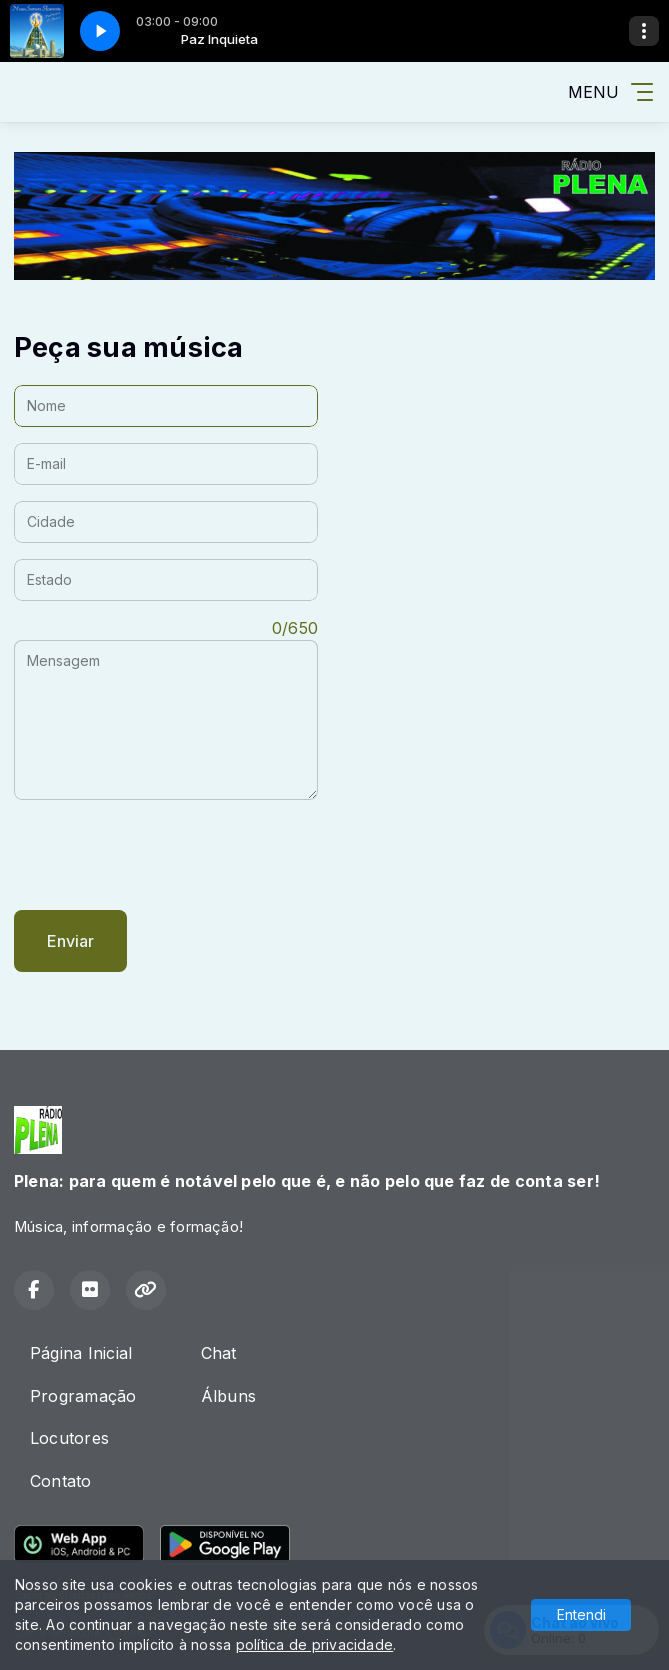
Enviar (70, 941)
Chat (219, 1353)
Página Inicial (81, 1353)
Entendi (581, 1614)
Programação (83, 1396)
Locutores (69, 1438)
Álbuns (228, 1396)
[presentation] (166, 855)
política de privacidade (315, 1644)
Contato (61, 1481)
